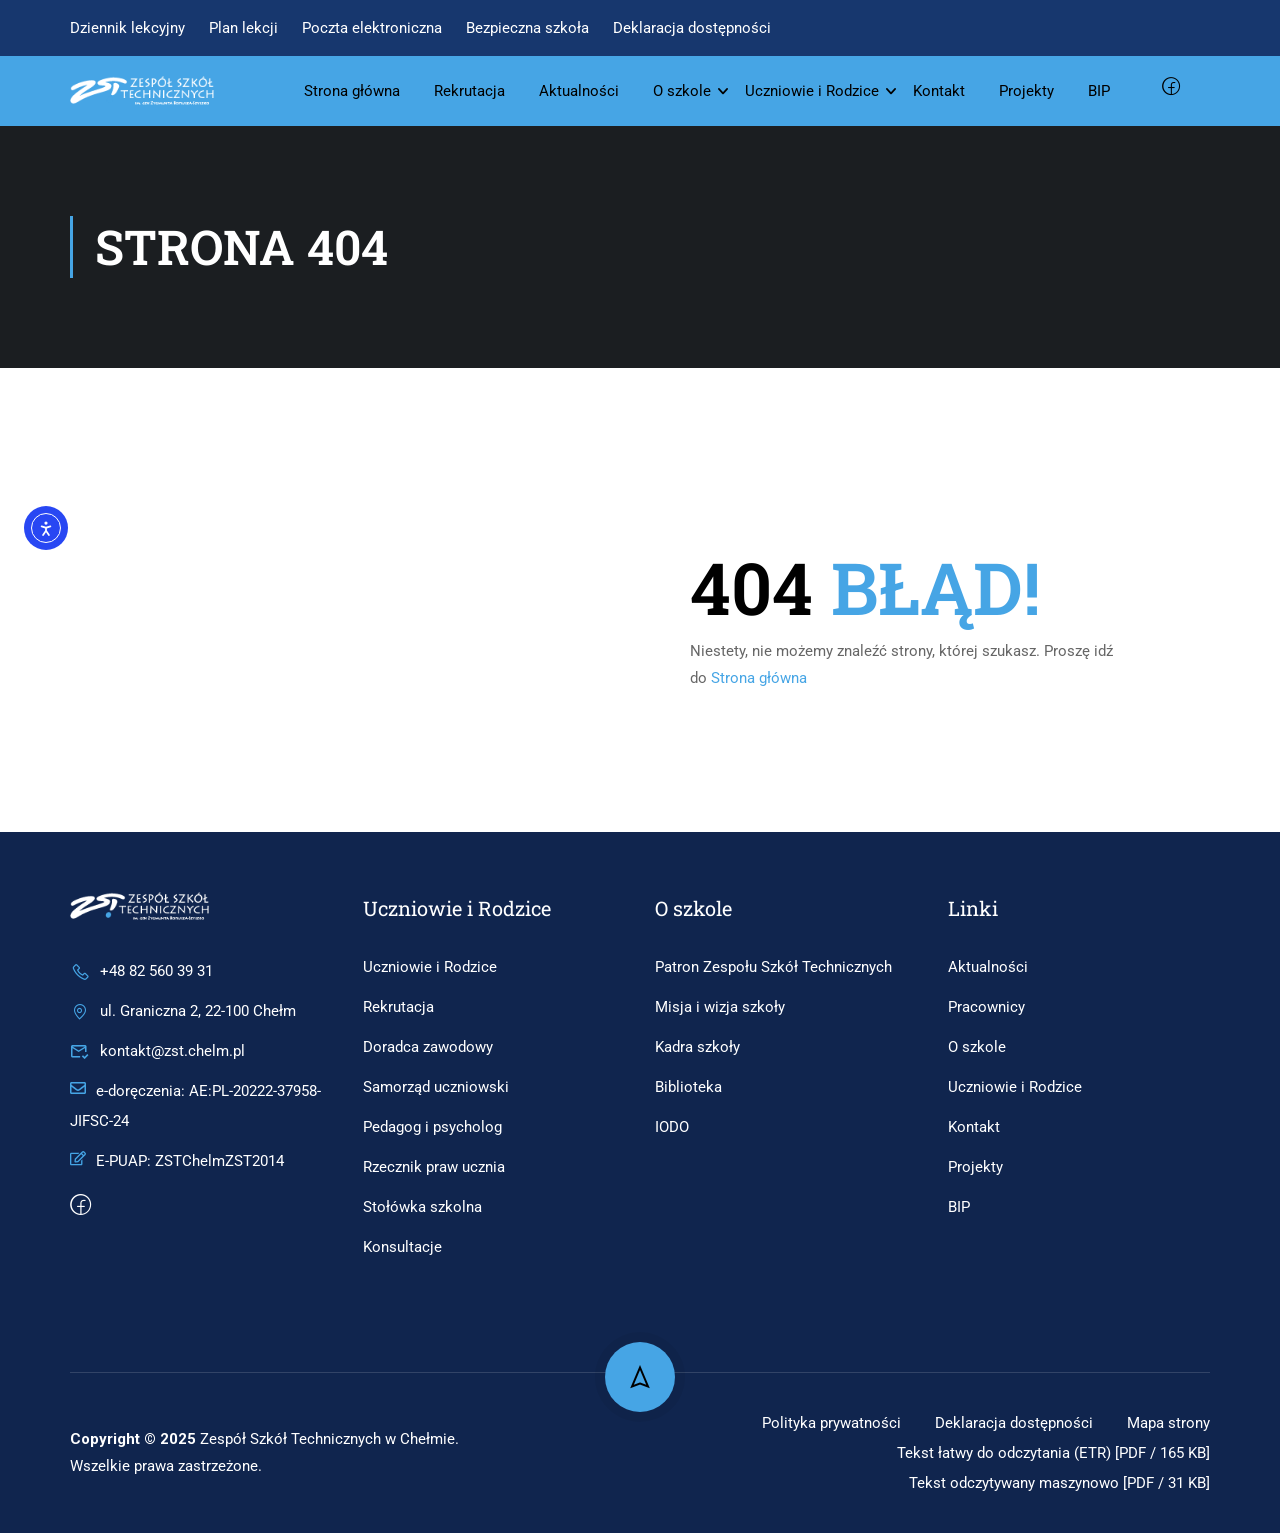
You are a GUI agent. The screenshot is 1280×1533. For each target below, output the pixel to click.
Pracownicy (986, 1007)
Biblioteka (688, 1087)
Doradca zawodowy (428, 1047)
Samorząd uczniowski (436, 1087)
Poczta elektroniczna (372, 28)
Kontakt (939, 91)
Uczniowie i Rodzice (812, 91)
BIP (1099, 91)
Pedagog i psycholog (432, 1127)
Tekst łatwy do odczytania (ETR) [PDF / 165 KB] (1042, 1452)
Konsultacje (402, 1247)
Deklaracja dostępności (692, 28)
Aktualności (579, 91)
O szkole (682, 91)
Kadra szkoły (697, 1047)
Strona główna (352, 91)
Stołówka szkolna (422, 1207)
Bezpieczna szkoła (527, 28)
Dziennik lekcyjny (127, 28)
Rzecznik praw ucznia (434, 1167)
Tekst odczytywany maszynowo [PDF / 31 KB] (1048, 1482)
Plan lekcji (243, 28)
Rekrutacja (469, 91)
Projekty (1026, 91)
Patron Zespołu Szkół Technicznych (773, 967)
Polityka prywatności (814, 1422)
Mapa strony (1165, 1422)
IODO (672, 1127)
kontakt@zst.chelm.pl (157, 1051)
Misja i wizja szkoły (720, 1007)
